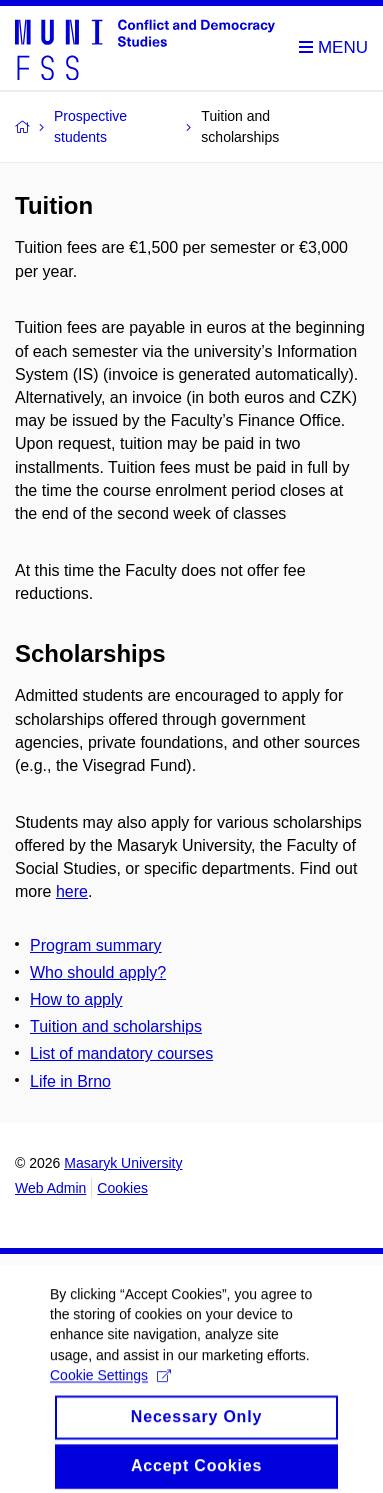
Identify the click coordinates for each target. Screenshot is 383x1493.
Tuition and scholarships (116, 1026)
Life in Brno (70, 1081)
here (72, 891)
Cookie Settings (110, 1385)
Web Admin (50, 1188)
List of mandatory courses (121, 1053)
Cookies (122, 1188)
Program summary (96, 945)
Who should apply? (98, 972)
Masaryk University (123, 1163)
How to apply (76, 999)
